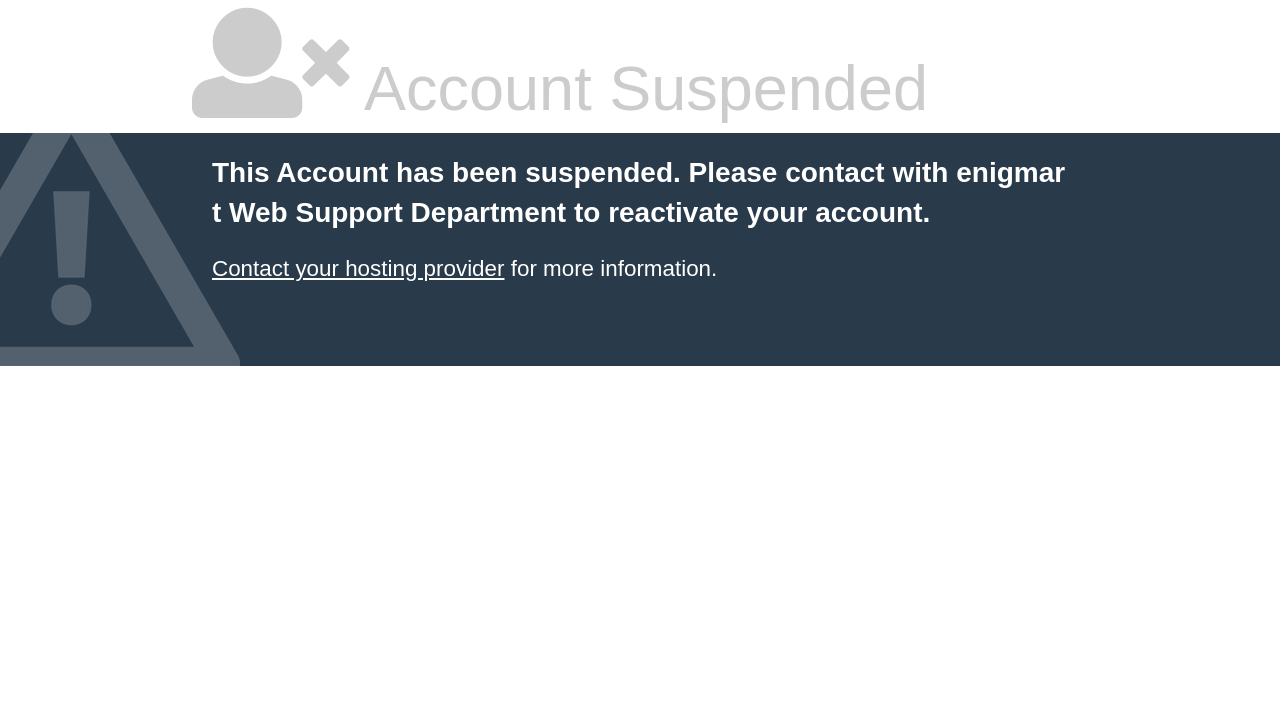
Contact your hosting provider (358, 268)
